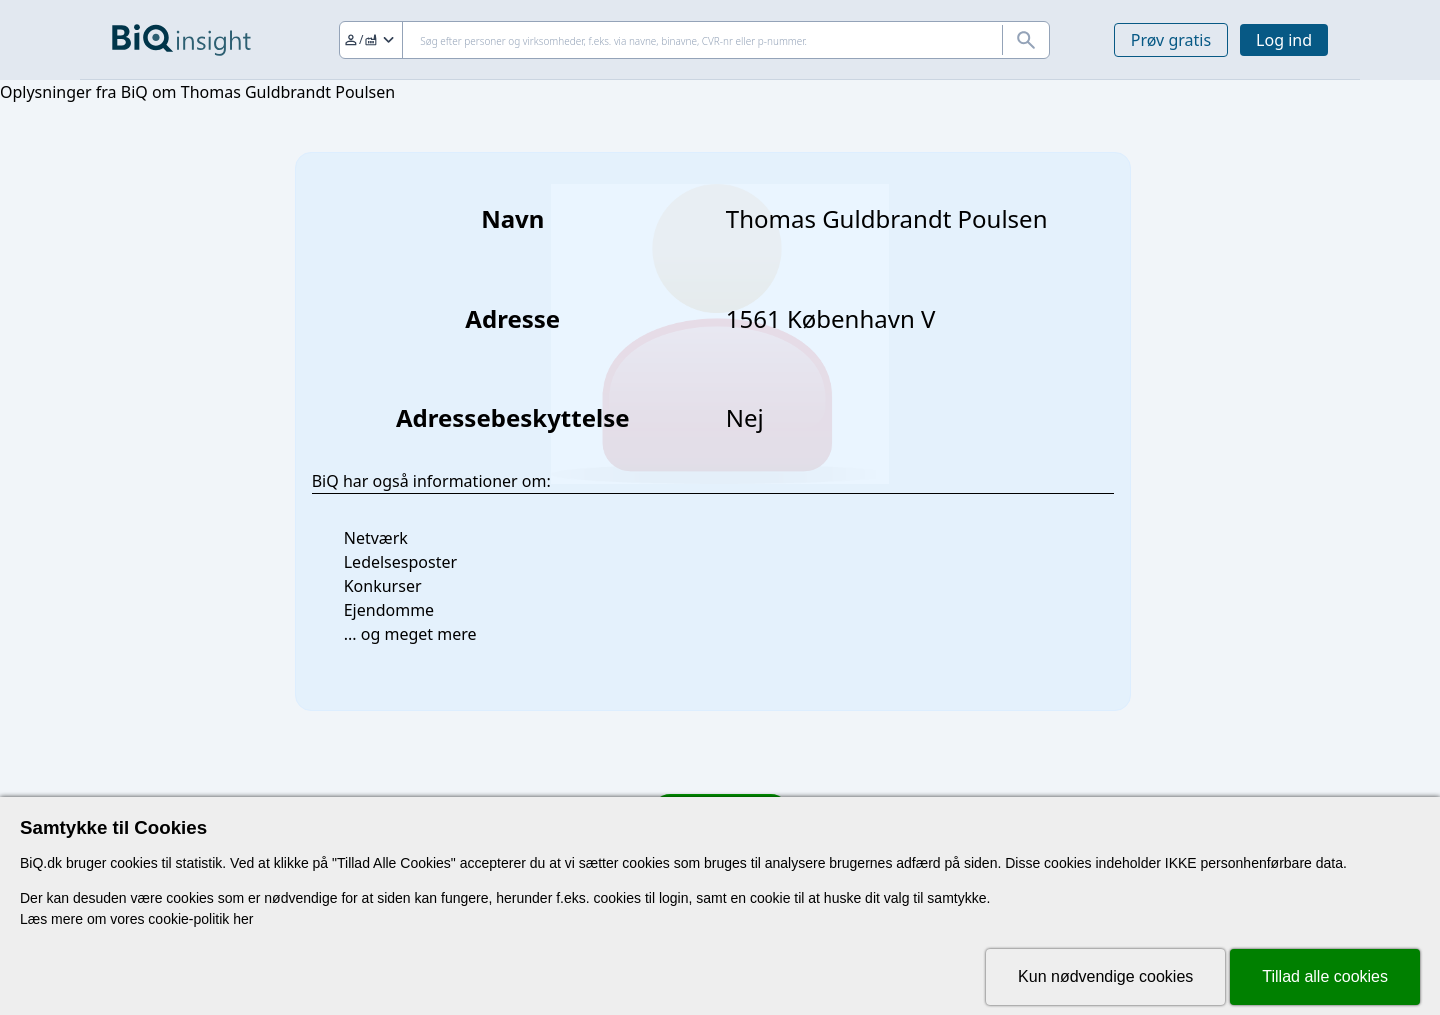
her (243, 919)
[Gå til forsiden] (181, 40)
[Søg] (694, 40)
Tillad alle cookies (1325, 976)
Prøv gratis (1171, 40)
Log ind (1284, 40)
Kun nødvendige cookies (1105, 976)
